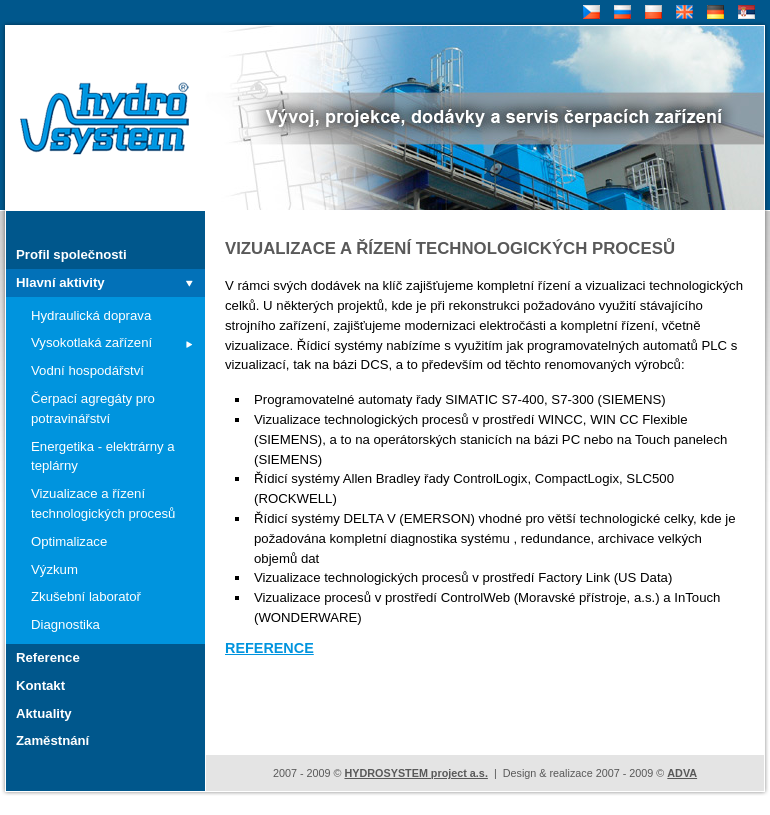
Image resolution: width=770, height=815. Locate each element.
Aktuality (44, 713)
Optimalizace (69, 541)
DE (713, 12)
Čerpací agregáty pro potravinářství (93, 408)
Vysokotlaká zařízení (91, 342)
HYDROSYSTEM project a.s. (415, 773)
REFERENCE (269, 648)
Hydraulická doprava (91, 315)
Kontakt (40, 685)
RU (621, 12)
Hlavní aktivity (60, 282)
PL (651, 12)
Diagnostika (65, 624)
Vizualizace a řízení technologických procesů (103, 503)
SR (744, 12)
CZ (589, 12)
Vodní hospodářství (87, 370)
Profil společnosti (71, 254)
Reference (48, 657)
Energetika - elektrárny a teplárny (103, 456)
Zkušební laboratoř (86, 596)
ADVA (682, 773)
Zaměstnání (52, 740)
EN (682, 12)
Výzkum (54, 569)
